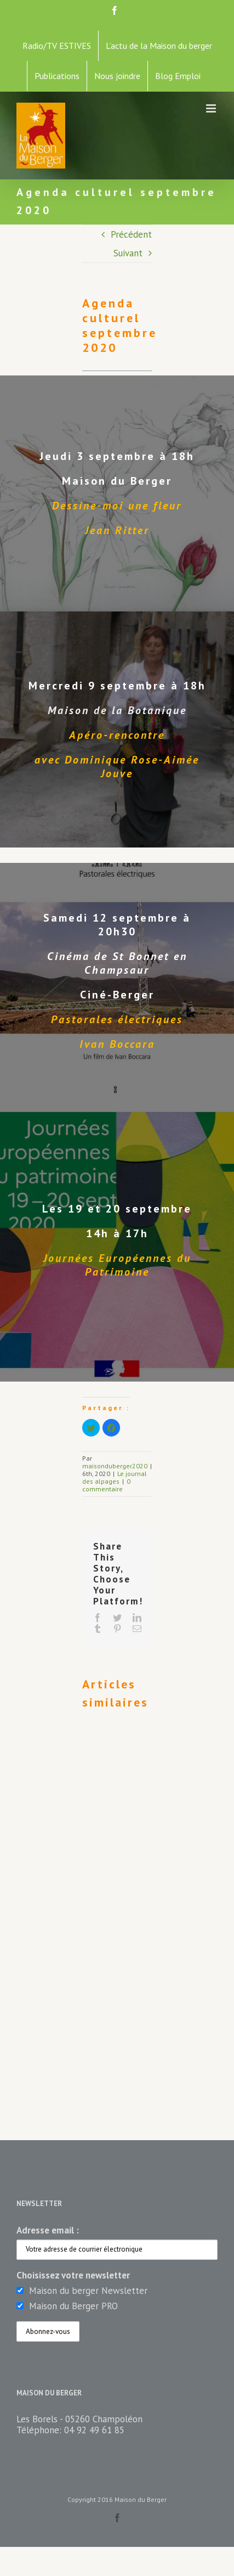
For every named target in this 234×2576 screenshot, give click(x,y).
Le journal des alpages (114, 1477)
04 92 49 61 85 (94, 2430)
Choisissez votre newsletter (73, 2275)
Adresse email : (47, 2230)
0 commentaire (106, 1485)
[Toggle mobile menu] (212, 108)
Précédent (131, 234)
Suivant (127, 253)
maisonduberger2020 (114, 1466)
